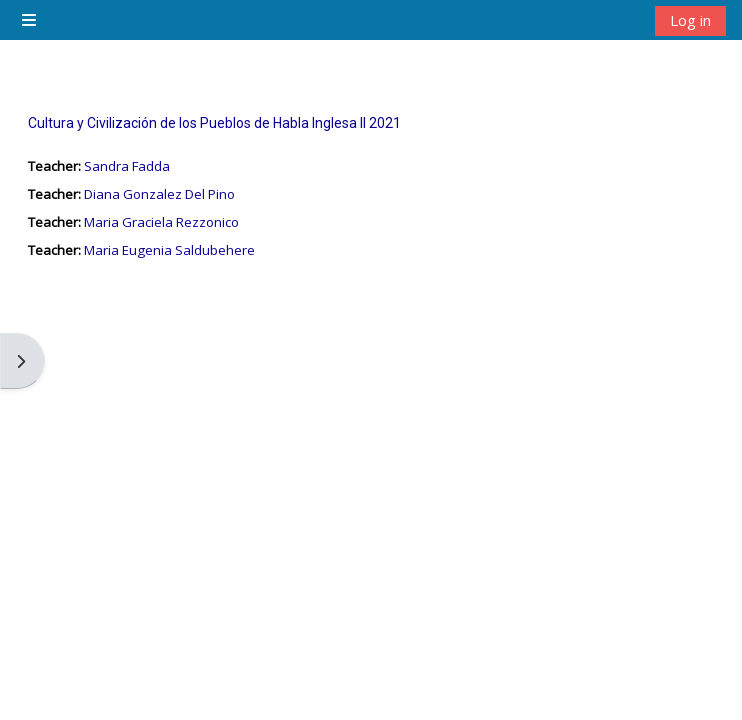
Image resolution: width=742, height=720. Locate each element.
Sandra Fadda (127, 166)
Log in (690, 20)
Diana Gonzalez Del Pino (159, 194)
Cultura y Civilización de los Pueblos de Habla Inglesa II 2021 (214, 123)
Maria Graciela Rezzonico (161, 222)
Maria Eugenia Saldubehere (169, 250)
